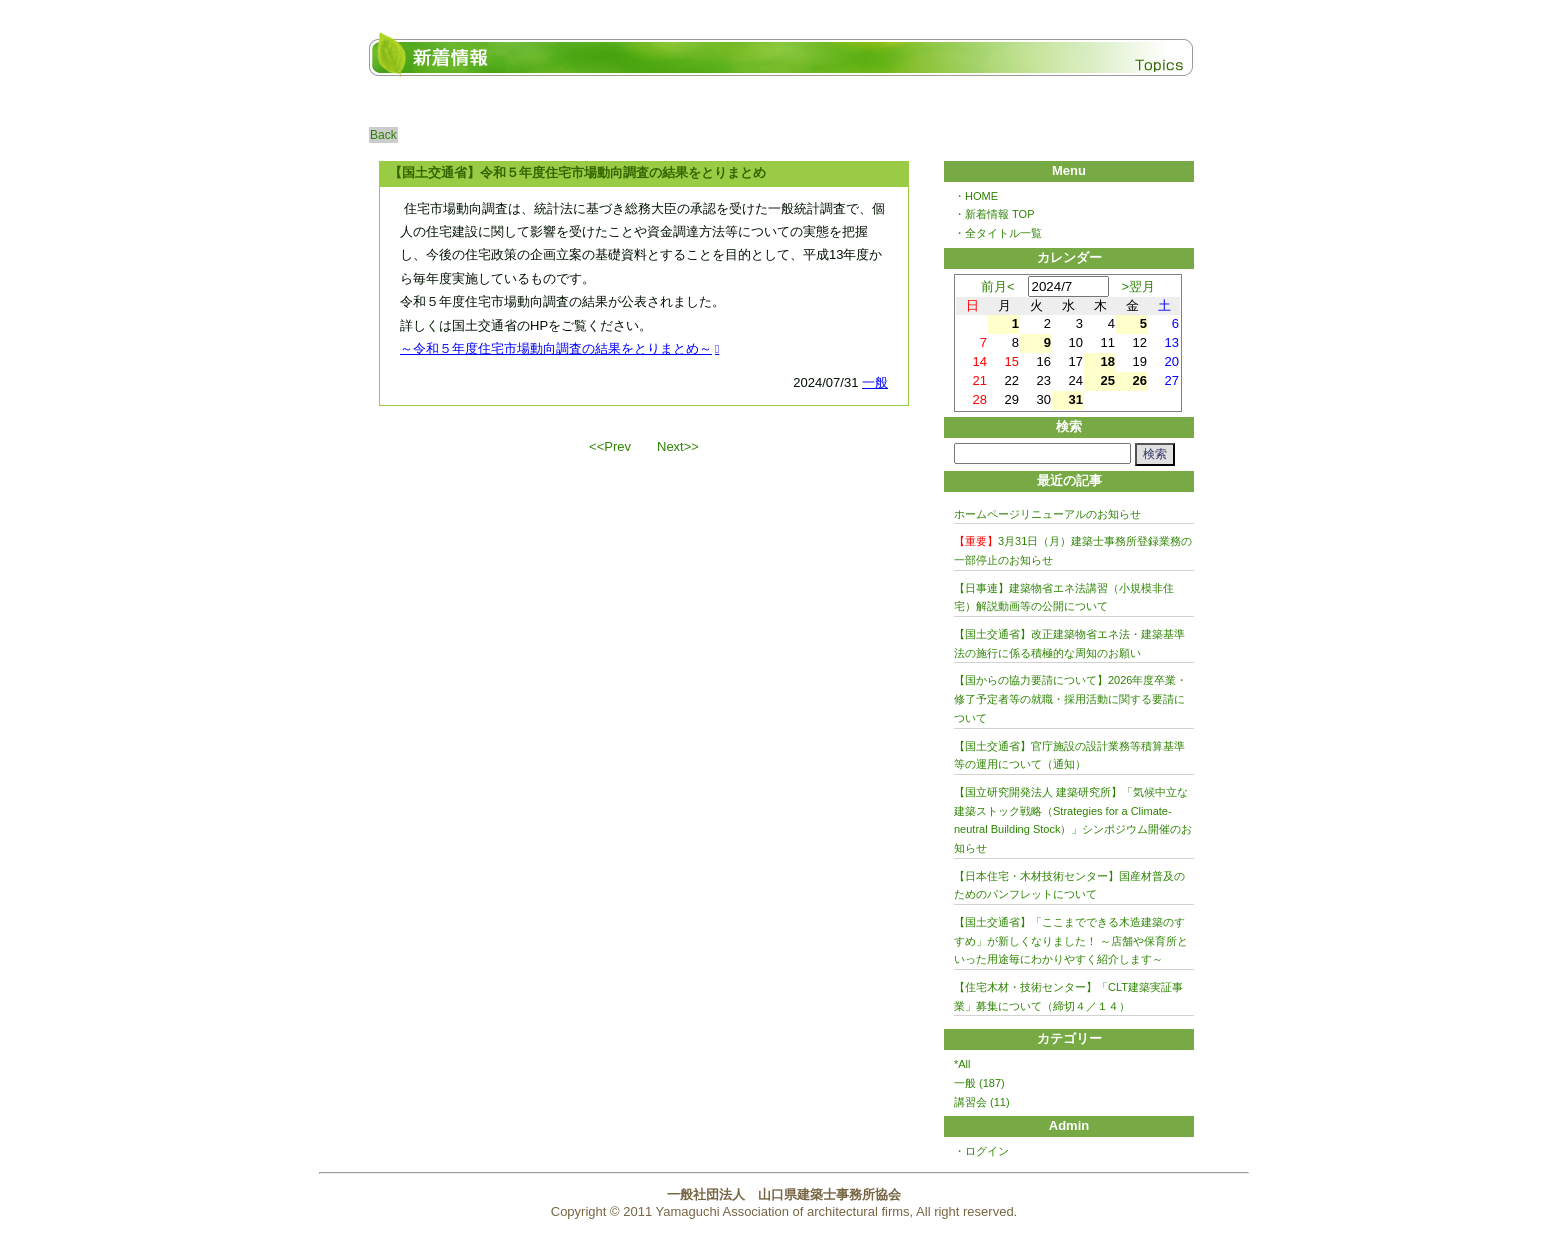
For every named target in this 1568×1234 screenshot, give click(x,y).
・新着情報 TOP (994, 214)
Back (383, 135)
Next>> (678, 446)
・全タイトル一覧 (998, 233)
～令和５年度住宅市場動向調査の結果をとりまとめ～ (556, 348)
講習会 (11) (982, 1102)
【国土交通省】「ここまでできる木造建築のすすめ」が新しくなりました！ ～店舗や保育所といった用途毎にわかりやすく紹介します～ (1071, 940)
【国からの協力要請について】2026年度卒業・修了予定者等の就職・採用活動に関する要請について (1070, 698)
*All (962, 1064)
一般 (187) (979, 1083)
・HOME (976, 196)
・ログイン (981, 1151)
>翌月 (1139, 286)
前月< (998, 286)
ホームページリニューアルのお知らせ (1047, 514)
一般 (875, 382)
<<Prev (610, 446)
